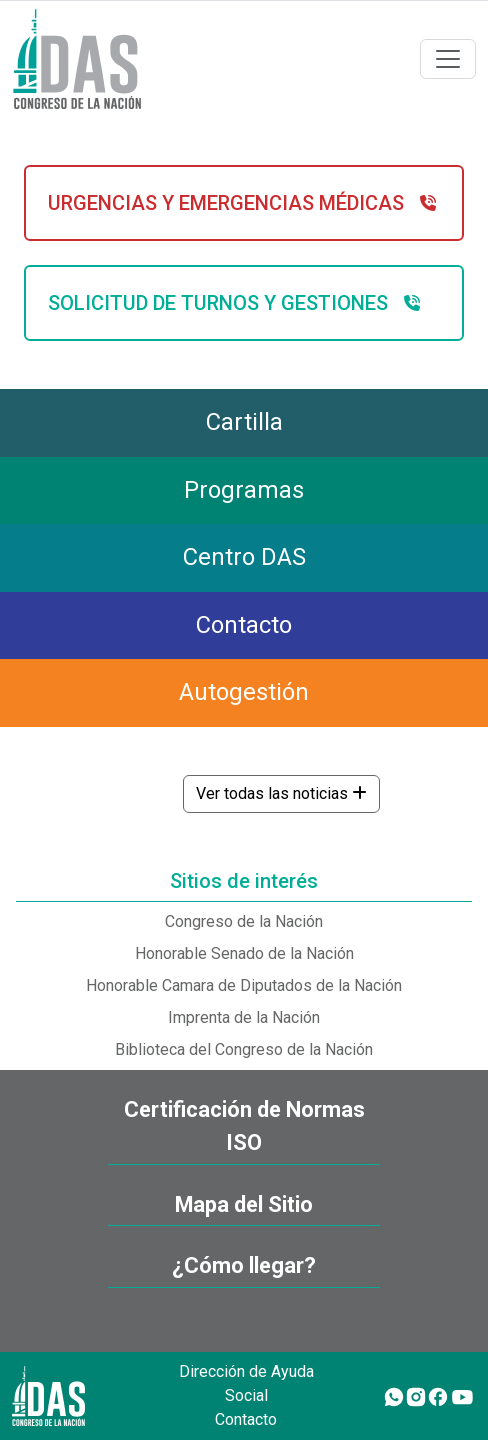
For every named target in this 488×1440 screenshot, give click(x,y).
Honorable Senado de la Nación (244, 953)
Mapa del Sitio (244, 1204)
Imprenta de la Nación (244, 1017)
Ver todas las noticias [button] (281, 793)
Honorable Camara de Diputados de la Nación (244, 985)
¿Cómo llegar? (244, 1265)
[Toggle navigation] (448, 59)
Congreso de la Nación (244, 921)
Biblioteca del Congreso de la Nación (244, 1049)
